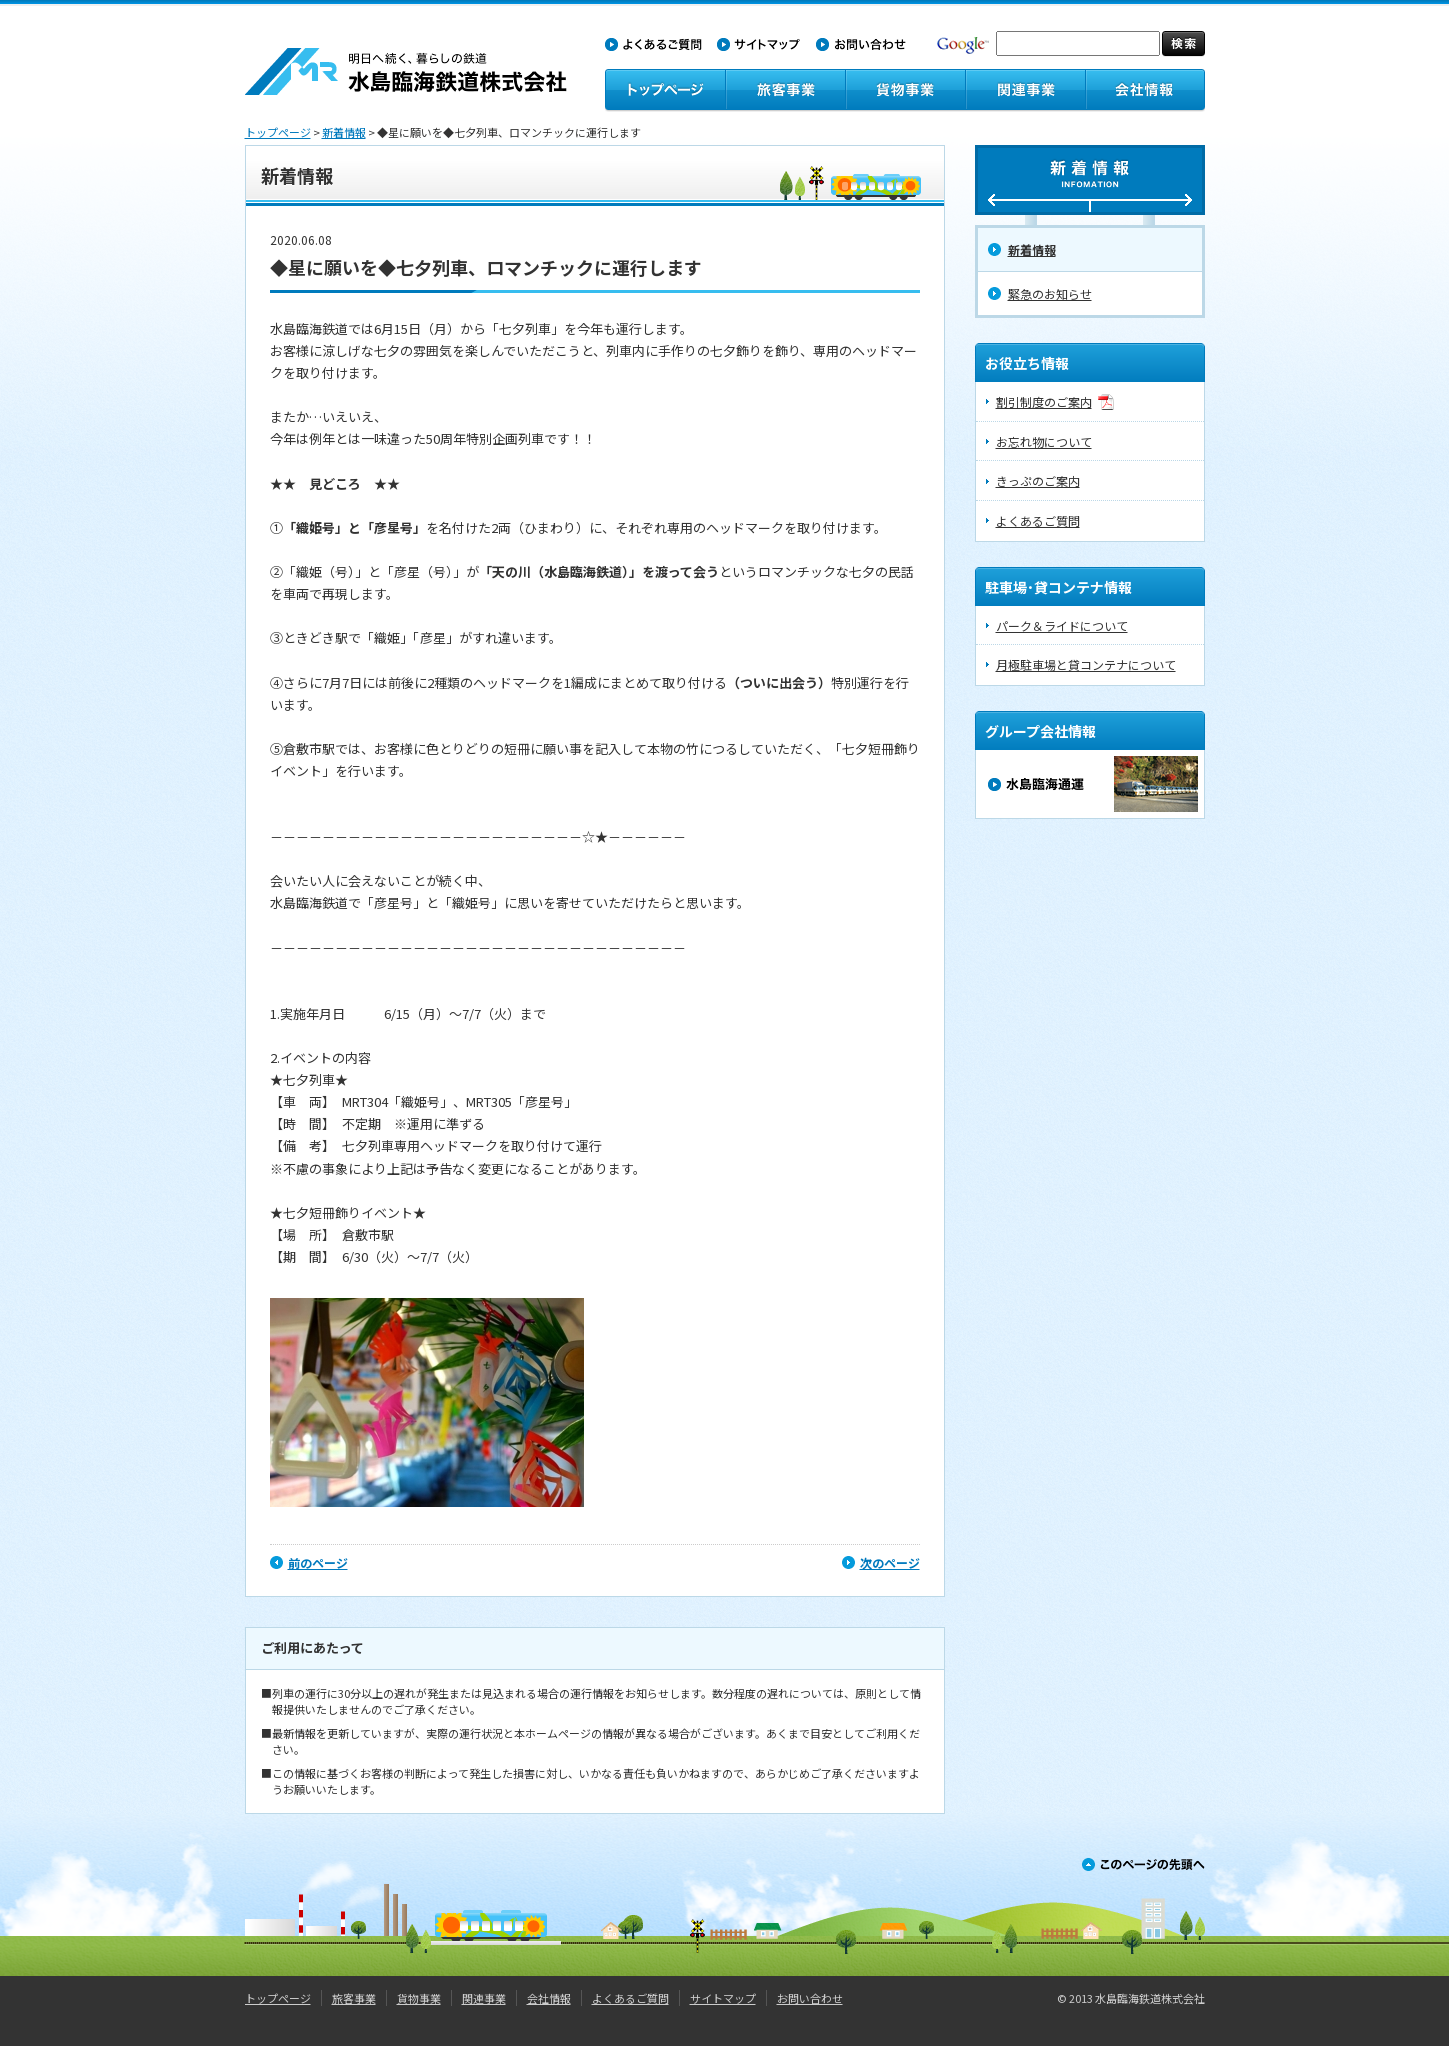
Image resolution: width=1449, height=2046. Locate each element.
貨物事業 (419, 1998)
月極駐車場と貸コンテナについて (1086, 664)
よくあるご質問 (1038, 520)
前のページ (318, 1562)
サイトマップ (723, 1998)
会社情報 (549, 1998)
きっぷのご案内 (1038, 480)
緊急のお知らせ (1050, 293)
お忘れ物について (1044, 441)
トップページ (278, 132)
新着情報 (344, 132)
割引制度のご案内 (1044, 401)
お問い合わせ (810, 1998)
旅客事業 (354, 1998)
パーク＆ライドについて (1062, 625)
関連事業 (484, 1998)
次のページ (890, 1562)
